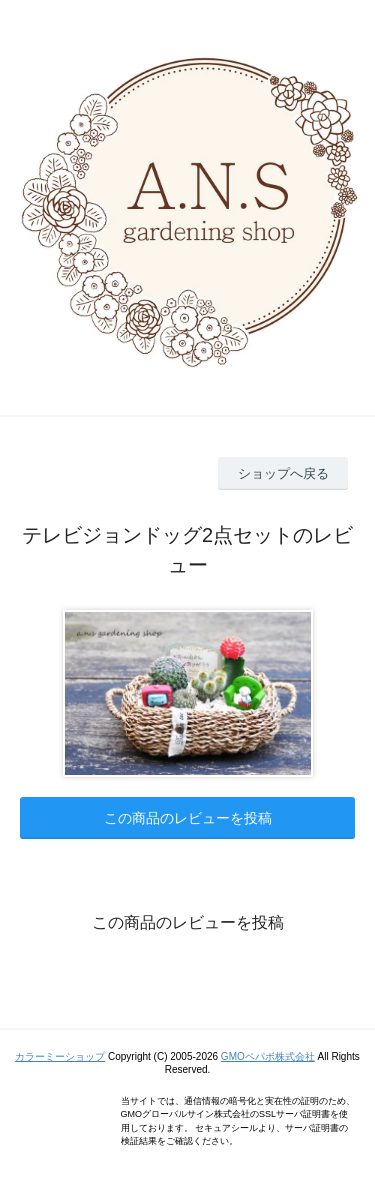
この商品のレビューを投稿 (188, 818)
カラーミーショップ (60, 1056)
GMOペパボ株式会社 (268, 1056)
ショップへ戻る (283, 473)
